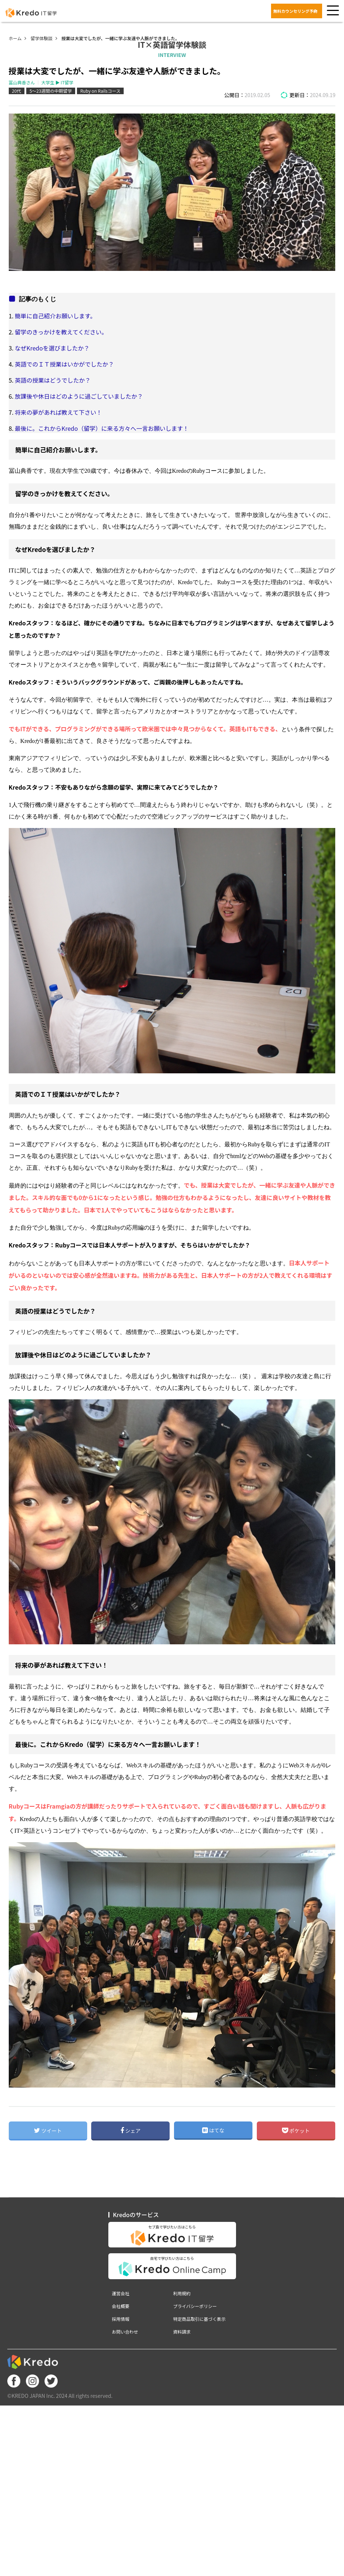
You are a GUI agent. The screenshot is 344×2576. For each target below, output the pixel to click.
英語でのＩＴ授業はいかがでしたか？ (64, 364)
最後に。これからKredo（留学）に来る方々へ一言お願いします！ (102, 428)
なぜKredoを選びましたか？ (52, 348)
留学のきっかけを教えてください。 (61, 331)
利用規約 (182, 2293)
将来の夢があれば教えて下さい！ (58, 412)
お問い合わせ (125, 2331)
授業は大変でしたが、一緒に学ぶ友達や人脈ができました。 (120, 38)
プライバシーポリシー (195, 2306)
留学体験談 (42, 38)
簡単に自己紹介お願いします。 (55, 315)
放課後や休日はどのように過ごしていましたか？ (79, 396)
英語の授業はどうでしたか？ (53, 380)
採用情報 (121, 2319)
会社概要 (121, 2306)
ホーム (15, 38)
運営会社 (121, 2293)
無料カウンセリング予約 (295, 11)
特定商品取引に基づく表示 (199, 2319)
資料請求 (182, 2331)
